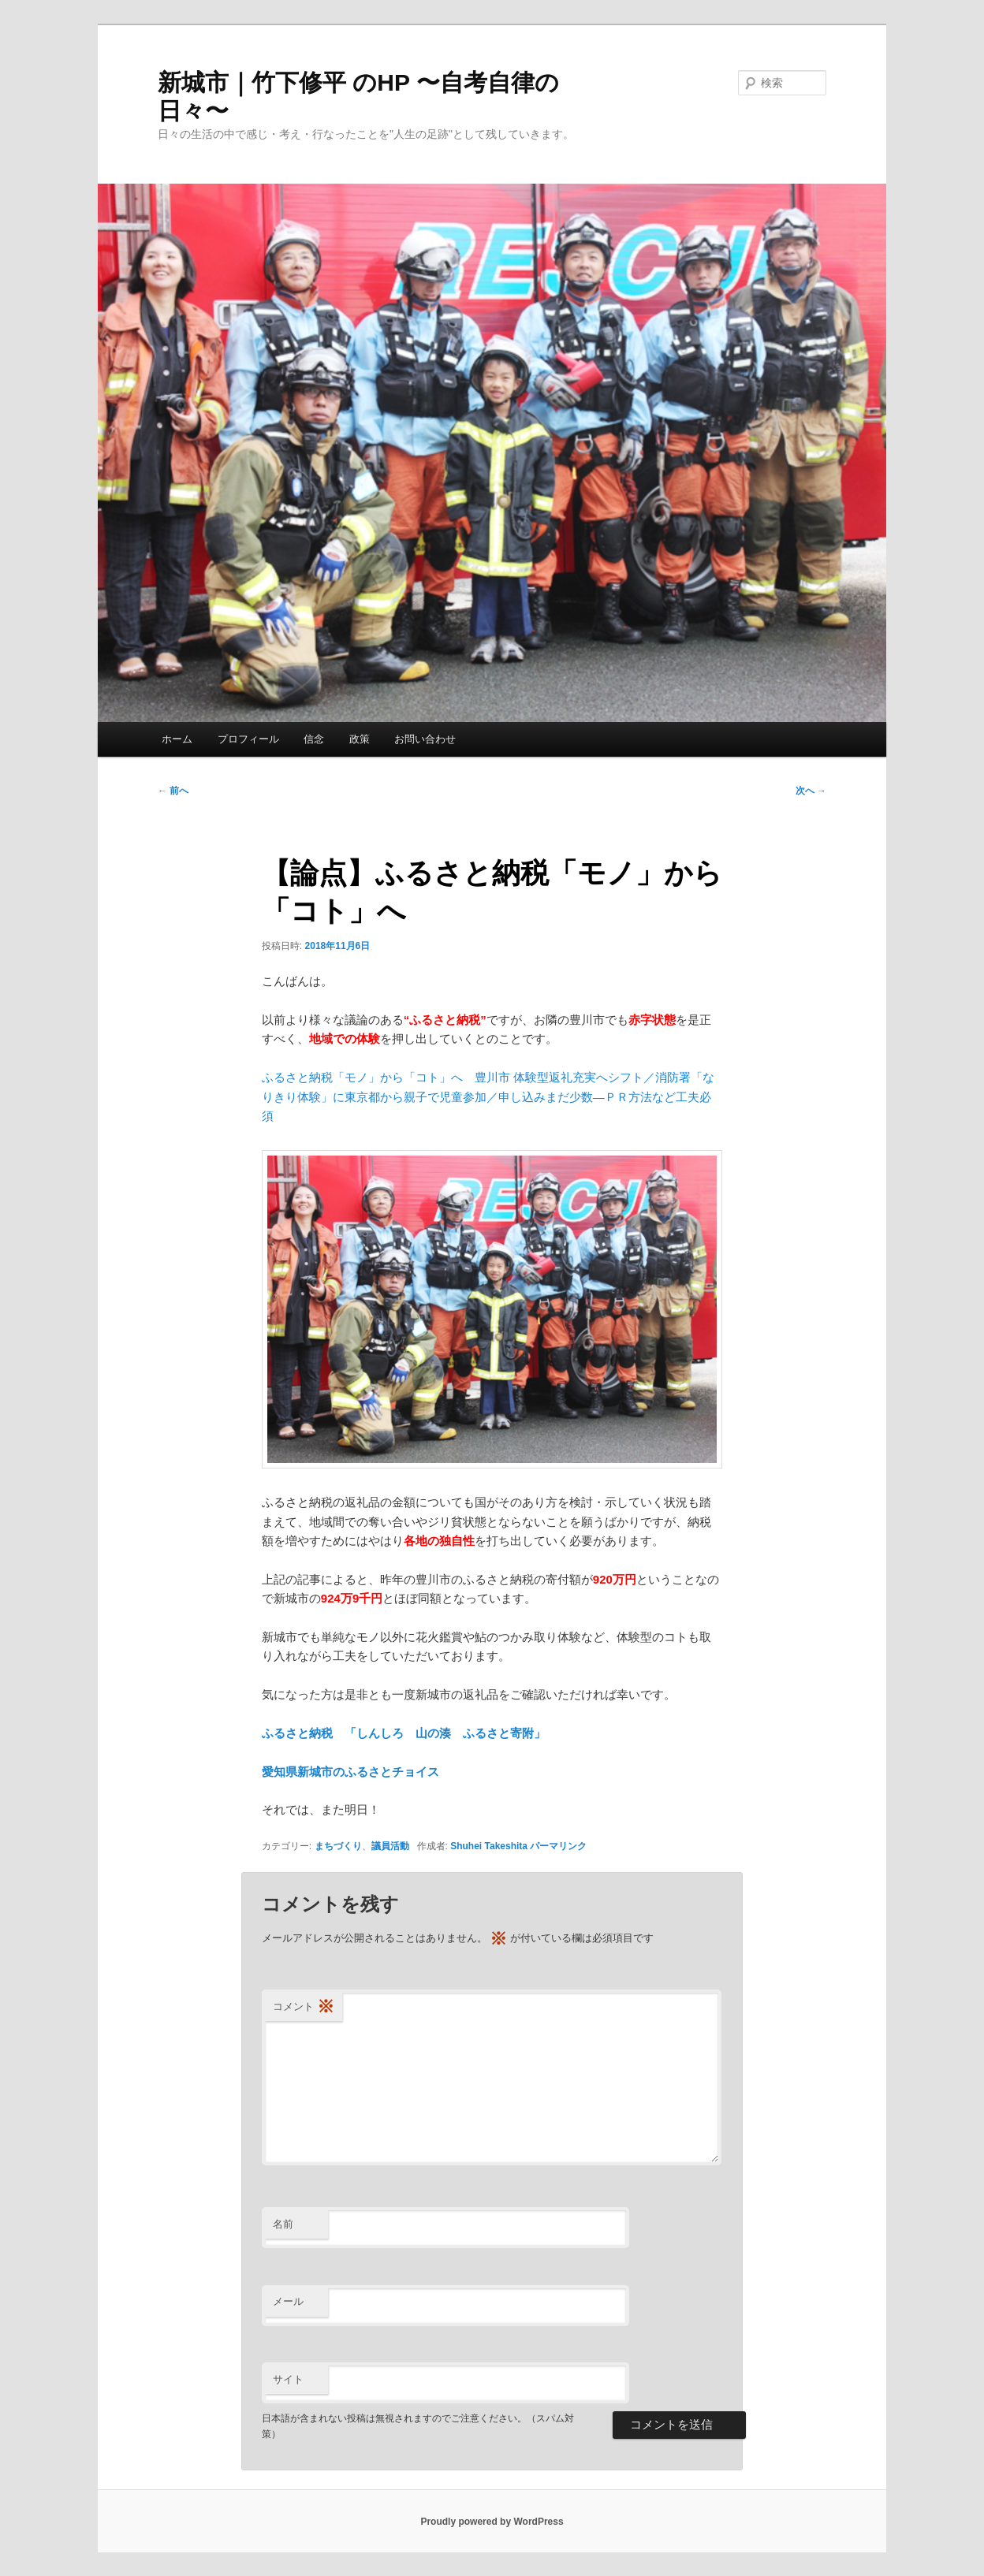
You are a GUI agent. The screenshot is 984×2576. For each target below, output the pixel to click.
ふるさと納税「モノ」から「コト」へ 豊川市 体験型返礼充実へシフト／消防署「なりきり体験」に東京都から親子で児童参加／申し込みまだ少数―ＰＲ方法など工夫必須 (488, 1096)
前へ (173, 790)
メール (288, 2301)
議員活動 (390, 1846)
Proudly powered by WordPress (491, 2521)
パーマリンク (558, 1846)
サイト (288, 2379)
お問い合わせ (425, 739)
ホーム (177, 739)
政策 (359, 739)
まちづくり (338, 1846)
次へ (811, 790)
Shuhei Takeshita (488, 1846)
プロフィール (248, 739)
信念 (314, 739)
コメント (303, 2007)
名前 (283, 2224)
